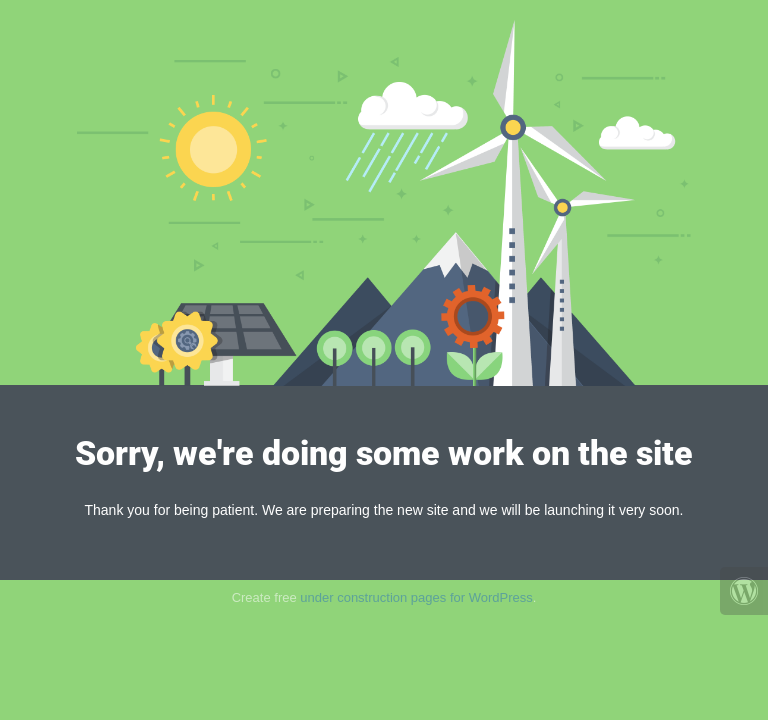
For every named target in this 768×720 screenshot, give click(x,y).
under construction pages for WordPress (416, 597)
